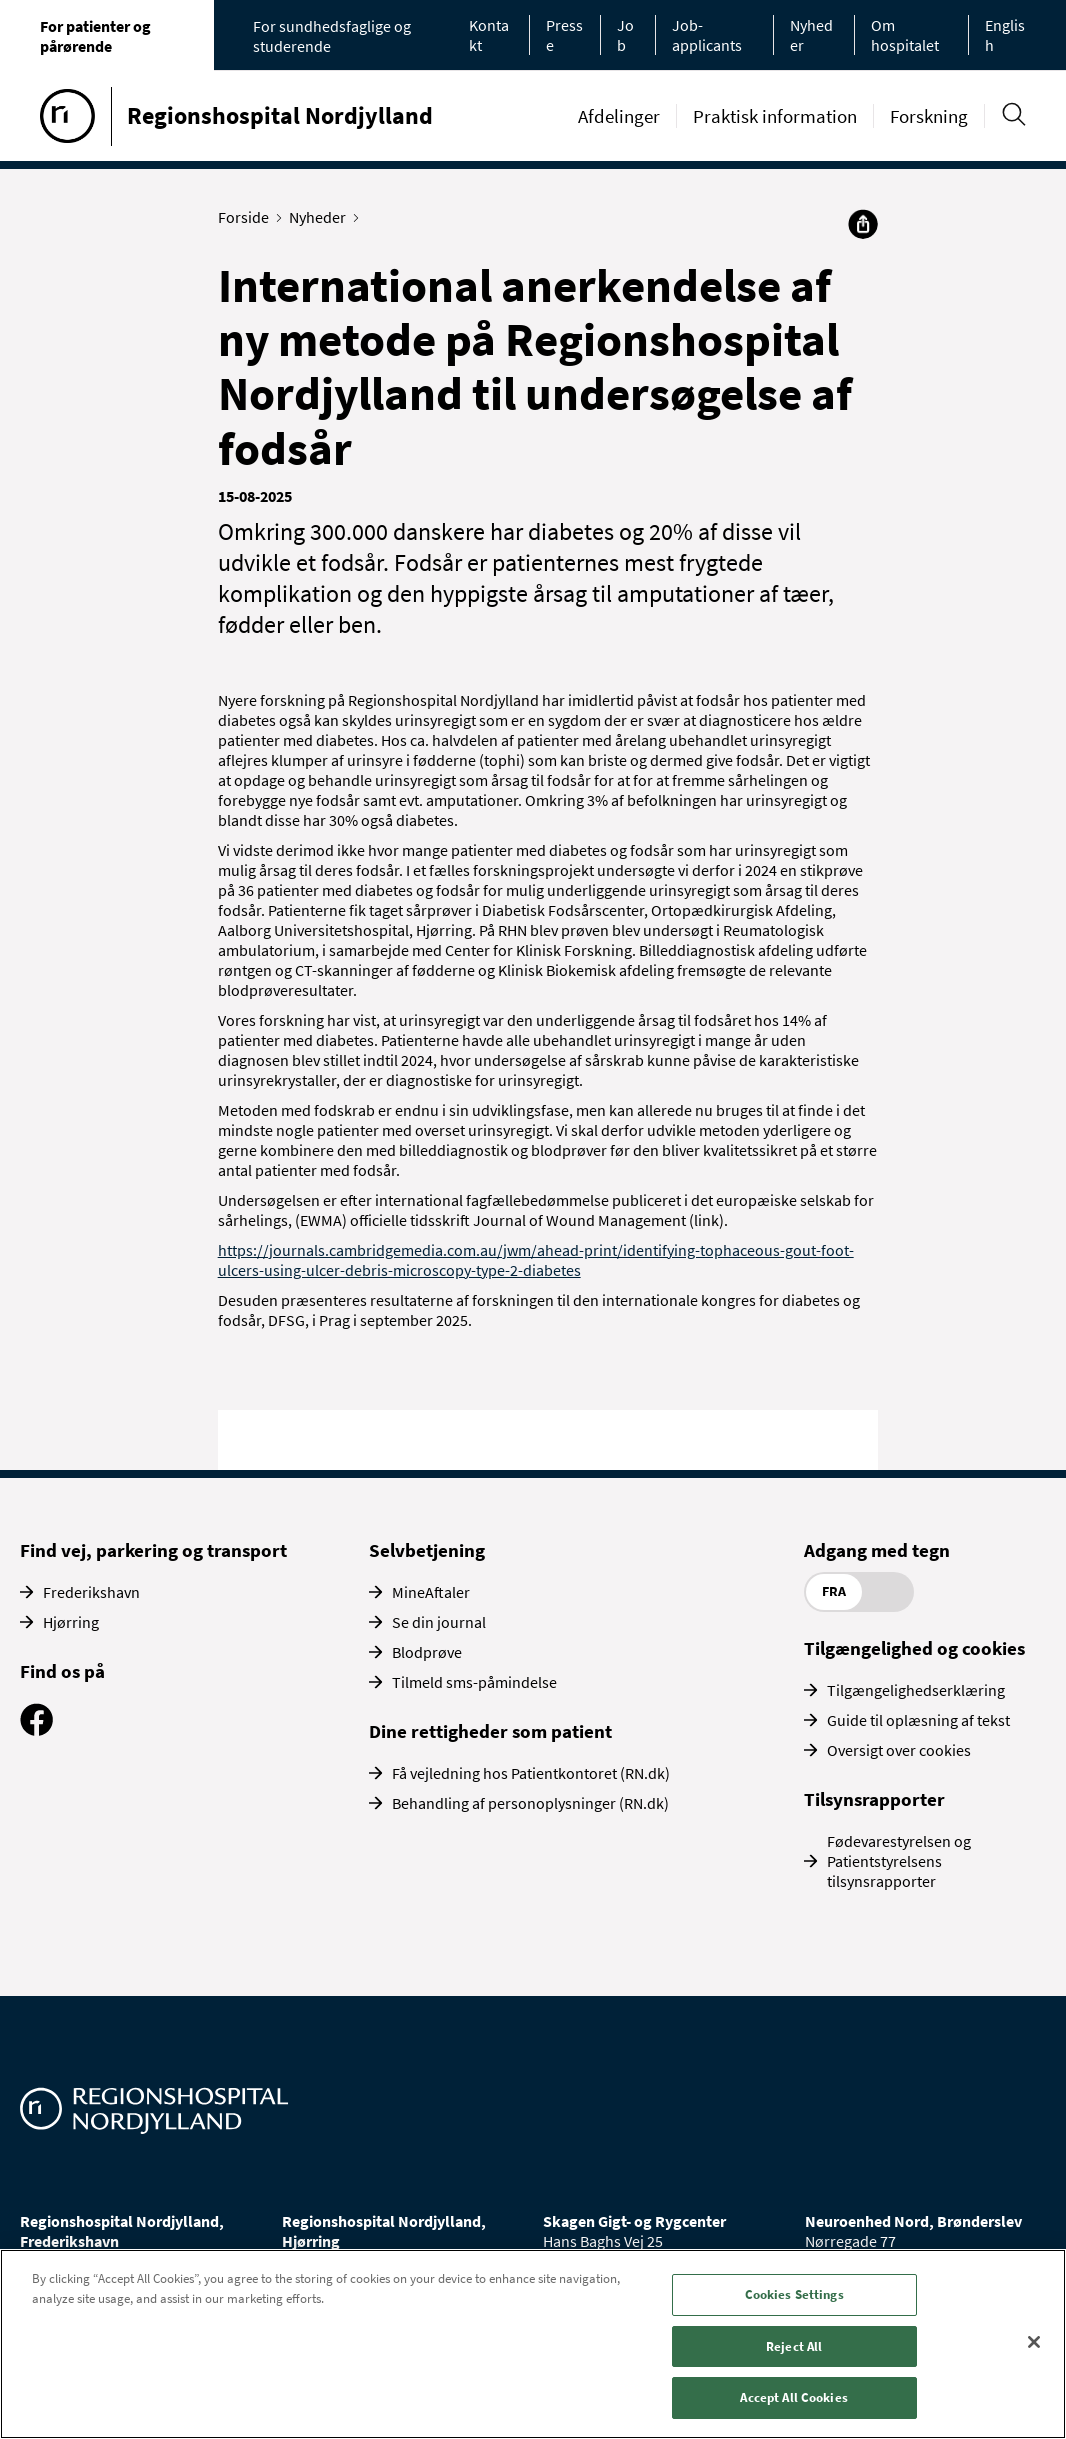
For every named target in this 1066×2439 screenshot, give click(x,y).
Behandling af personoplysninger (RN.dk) (530, 1803)
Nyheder (322, 217)
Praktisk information (775, 116)
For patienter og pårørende (95, 36)
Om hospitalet (905, 35)
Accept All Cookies (793, 2397)
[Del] (863, 224)
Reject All (794, 2346)
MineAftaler (431, 1592)
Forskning (929, 116)
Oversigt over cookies (899, 1750)
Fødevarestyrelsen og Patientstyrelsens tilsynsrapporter (899, 1861)
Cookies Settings (794, 2294)
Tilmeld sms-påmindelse (474, 1682)
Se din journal (439, 1622)
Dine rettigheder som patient (490, 1731)
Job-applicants (707, 35)
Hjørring (71, 1622)
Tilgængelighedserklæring (916, 1690)
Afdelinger (619, 116)
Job (625, 35)
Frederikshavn (91, 1592)
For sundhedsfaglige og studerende (332, 36)
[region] (533, 2344)
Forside (248, 217)
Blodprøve (427, 1652)
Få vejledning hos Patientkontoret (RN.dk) (531, 1773)
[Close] (1034, 2342)
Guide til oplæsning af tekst (918, 1720)
